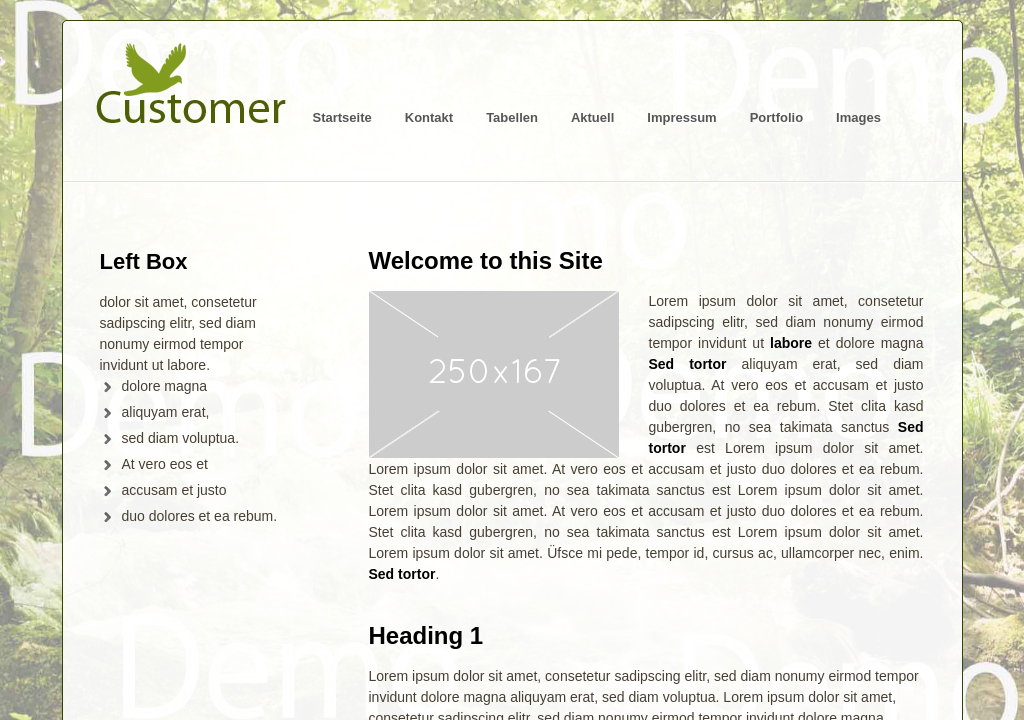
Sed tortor (688, 364)
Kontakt (429, 117)
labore (791, 343)
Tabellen (512, 117)
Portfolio (776, 117)
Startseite (342, 117)
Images (858, 117)
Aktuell (592, 117)
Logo (190, 92)
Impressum (681, 117)
